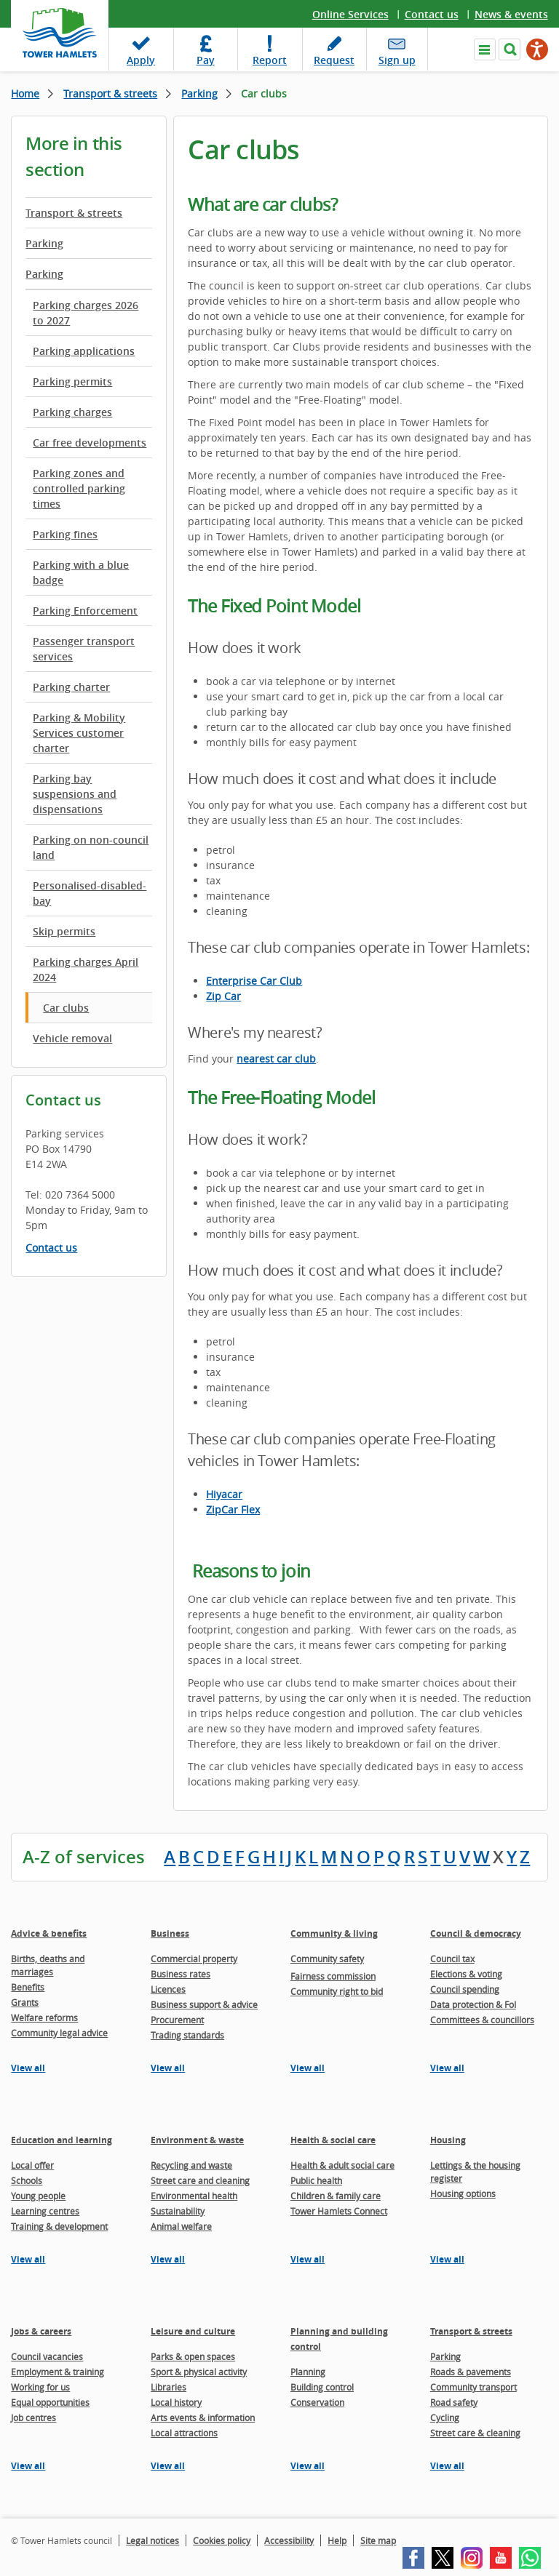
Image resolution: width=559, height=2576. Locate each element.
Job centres (33, 2417)
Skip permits (64, 931)
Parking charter (71, 687)
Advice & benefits (49, 1933)
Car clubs (66, 1008)
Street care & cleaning (475, 2433)
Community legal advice (59, 2033)
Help (337, 2540)
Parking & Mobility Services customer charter (79, 733)
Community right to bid (336, 1991)
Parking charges (72, 412)
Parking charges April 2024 (85, 969)
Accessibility (289, 2540)
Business (170, 1933)
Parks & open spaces (193, 2356)
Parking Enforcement (85, 610)
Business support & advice (204, 2004)
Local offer (32, 2165)
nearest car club (276, 1058)
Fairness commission (333, 1976)
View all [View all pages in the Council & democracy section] (447, 2068)
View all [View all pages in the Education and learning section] (28, 2259)
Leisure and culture (193, 2331)
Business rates (180, 1974)
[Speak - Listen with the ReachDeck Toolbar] (537, 49)
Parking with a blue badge (81, 572)
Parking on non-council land (90, 847)
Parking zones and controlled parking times (79, 488)
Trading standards (187, 2035)
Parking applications (84, 351)
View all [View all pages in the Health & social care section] (307, 2259)
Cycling (444, 2417)
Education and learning (61, 2140)
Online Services (350, 14)
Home (25, 93)
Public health (316, 2180)
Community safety (327, 1958)
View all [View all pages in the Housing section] (447, 2259)
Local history (176, 2402)
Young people (38, 2195)
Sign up (397, 60)
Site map (378, 2540)
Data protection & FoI (473, 2004)
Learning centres (45, 2211)
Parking (199, 93)
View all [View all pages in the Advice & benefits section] (28, 2068)
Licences (168, 1989)
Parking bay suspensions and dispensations (74, 794)
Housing (448, 2140)
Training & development (59, 2226)
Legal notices (152, 2540)
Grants (25, 2002)
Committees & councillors (482, 2019)
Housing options (463, 2193)
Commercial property (194, 1958)
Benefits (27, 1987)
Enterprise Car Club (254, 981)
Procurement (177, 2019)
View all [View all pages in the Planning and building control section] (307, 2466)
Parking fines (65, 534)
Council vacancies (47, 2356)
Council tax (452, 1958)
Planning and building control (339, 2339)
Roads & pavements (470, 2371)
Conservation (317, 2402)
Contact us (432, 14)
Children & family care (335, 2195)
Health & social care (333, 2140)
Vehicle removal (72, 1038)
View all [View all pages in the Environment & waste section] (168, 2259)
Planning (307, 2371)
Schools (26, 2180)
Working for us (40, 2387)
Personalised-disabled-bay (89, 893)
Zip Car (223, 996)
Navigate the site (485, 49)
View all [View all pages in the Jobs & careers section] (28, 2466)
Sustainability (178, 2211)
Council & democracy (475, 1933)
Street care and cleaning (200, 2180)
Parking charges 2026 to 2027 (85, 312)
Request (334, 60)
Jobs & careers (41, 2331)
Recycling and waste (191, 2165)
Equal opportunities (50, 2402)
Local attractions (184, 2433)
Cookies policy (221, 2540)
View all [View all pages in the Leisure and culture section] (168, 2466)
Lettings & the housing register (475, 2171)
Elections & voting (466, 1974)
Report (270, 60)
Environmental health (194, 2195)
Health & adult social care (342, 2165)
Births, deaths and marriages (47, 1965)
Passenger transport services (84, 648)
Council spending (464, 1989)
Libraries (168, 2387)
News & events (511, 14)
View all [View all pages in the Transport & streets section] (447, 2466)
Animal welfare (181, 2226)
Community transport (473, 2387)
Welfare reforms (44, 2017)
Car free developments (89, 442)
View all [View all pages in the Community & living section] (307, 2068)
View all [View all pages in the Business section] (168, 2068)
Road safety (453, 2402)
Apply (141, 60)
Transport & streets (110, 93)
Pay (206, 60)
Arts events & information (203, 2417)
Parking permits (72, 381)
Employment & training (57, 2371)
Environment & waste (197, 2140)
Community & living (334, 1933)
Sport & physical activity (199, 2371)
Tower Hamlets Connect (338, 2211)
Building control (322, 2387)
